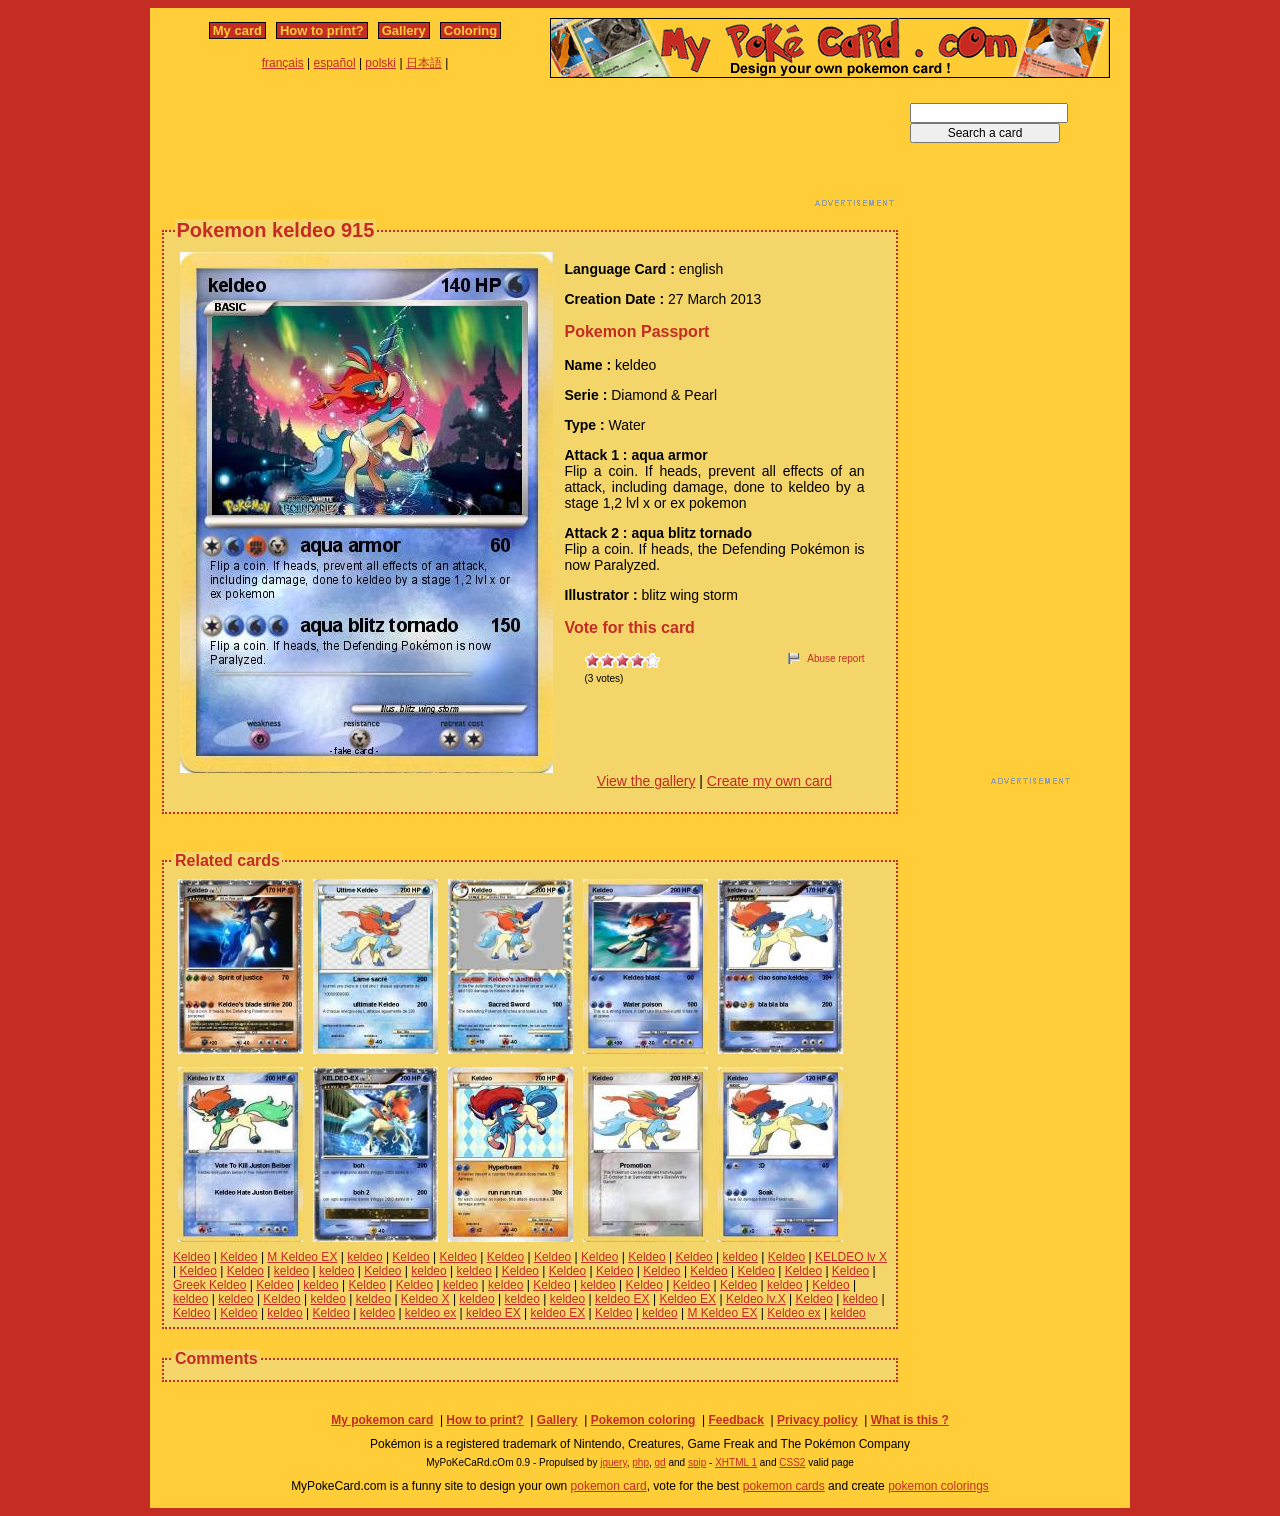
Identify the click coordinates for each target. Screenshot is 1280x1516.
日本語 (424, 63)
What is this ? (910, 1420)
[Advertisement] (530, 148)
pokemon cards (784, 1486)
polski (380, 63)
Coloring (470, 30)
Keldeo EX (687, 1299)
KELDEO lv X (851, 1257)
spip (697, 1462)
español (335, 63)
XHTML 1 (736, 1462)
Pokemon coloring (643, 1420)
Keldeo (191, 1257)
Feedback (735, 1420)
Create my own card (769, 781)
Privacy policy (817, 1420)
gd (660, 1462)
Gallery (404, 30)
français (283, 63)
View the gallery (646, 781)
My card (237, 30)
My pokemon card (382, 1420)
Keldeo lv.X (756, 1299)
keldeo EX (622, 1299)
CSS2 (792, 1462)
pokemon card (609, 1486)
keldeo (364, 1257)
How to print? (322, 30)
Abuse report (835, 658)
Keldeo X (425, 1299)
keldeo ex (430, 1313)
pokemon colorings (938, 1486)
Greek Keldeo (209, 1285)
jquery (613, 1462)
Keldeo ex (793, 1313)
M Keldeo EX (302, 1257)
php (640, 1462)
